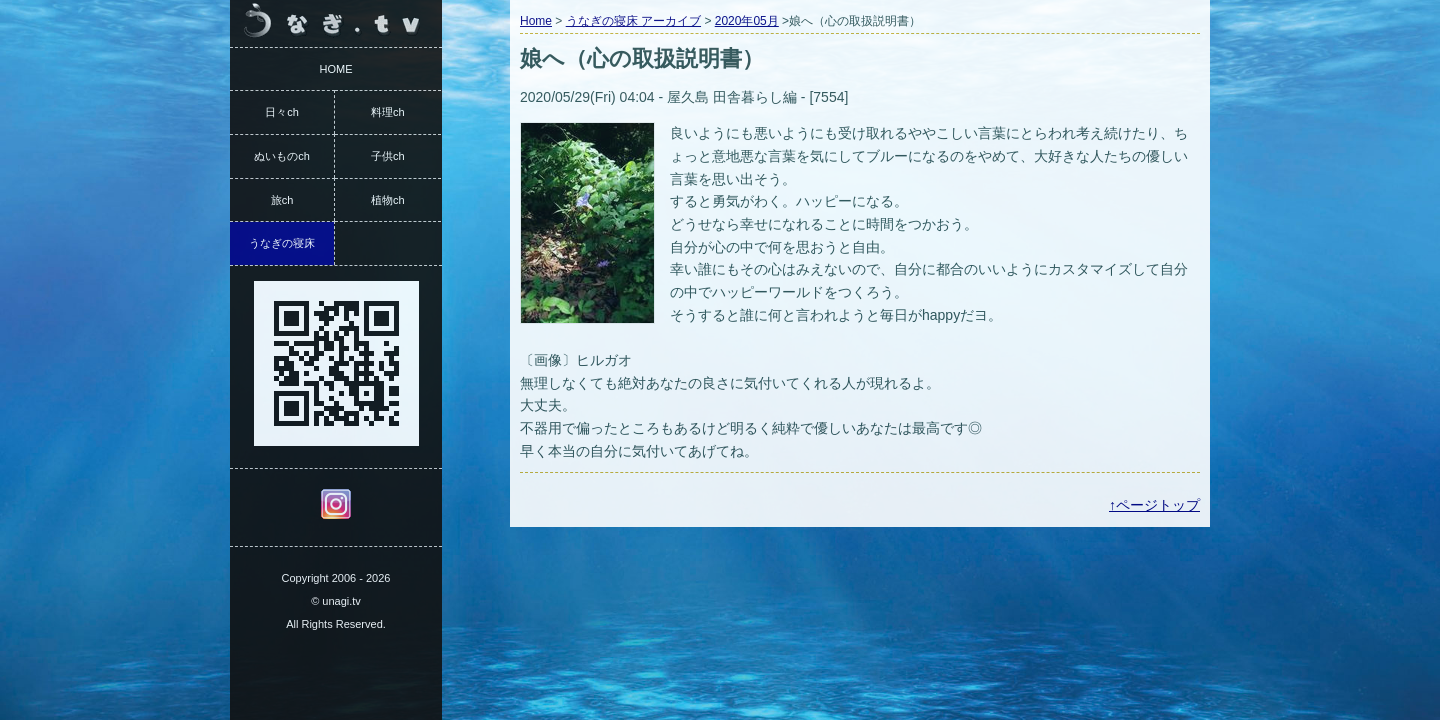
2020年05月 (747, 21)
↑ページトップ (1154, 505)
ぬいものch (282, 156)
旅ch (282, 200)
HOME (336, 69)
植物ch (388, 200)
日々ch (282, 112)
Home (536, 21)
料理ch (388, 112)
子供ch (388, 156)
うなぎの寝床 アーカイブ (633, 21)
